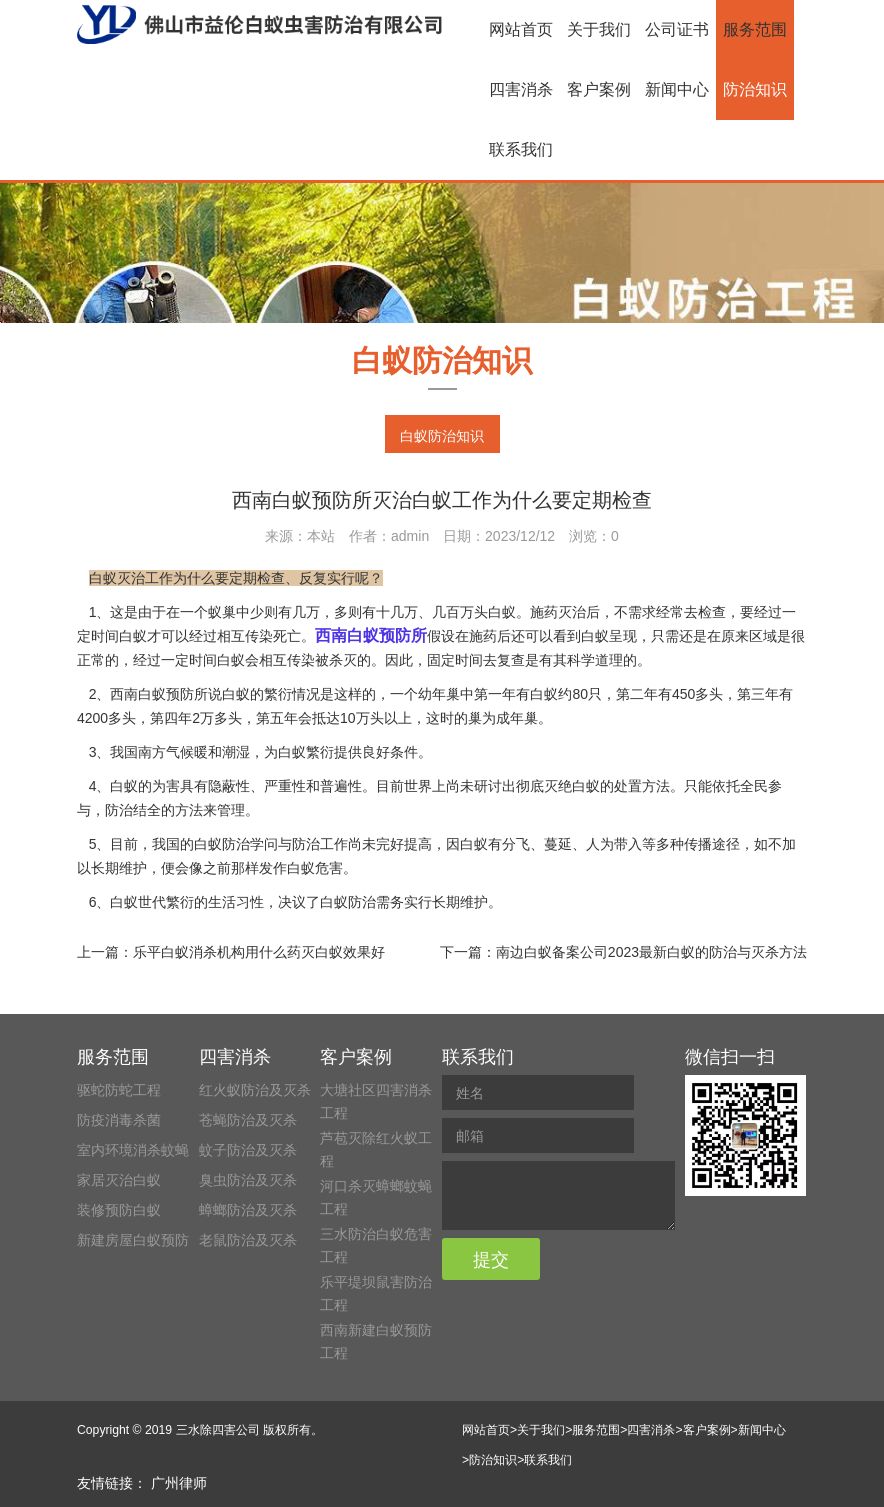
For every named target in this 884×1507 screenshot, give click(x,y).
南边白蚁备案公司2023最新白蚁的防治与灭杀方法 (651, 952)
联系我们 (521, 149)
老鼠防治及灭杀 (248, 1240)
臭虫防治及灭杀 (248, 1180)
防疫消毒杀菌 (119, 1120)
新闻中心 (677, 89)
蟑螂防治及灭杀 (248, 1210)
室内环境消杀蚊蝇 (133, 1150)
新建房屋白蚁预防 (133, 1240)
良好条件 (390, 752)
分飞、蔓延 (537, 844)
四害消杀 (521, 89)
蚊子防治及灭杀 (248, 1150)
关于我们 (599, 29)
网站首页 (521, 29)
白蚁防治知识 (442, 436)
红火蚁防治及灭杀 (255, 1090)
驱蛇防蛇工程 (119, 1090)
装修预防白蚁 (119, 1210)
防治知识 (755, 89)
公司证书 (677, 29)
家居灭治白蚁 (119, 1180)
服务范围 (755, 29)
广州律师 (179, 1483)
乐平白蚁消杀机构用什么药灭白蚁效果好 (259, 952)
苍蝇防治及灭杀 (248, 1120)
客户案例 (599, 89)
